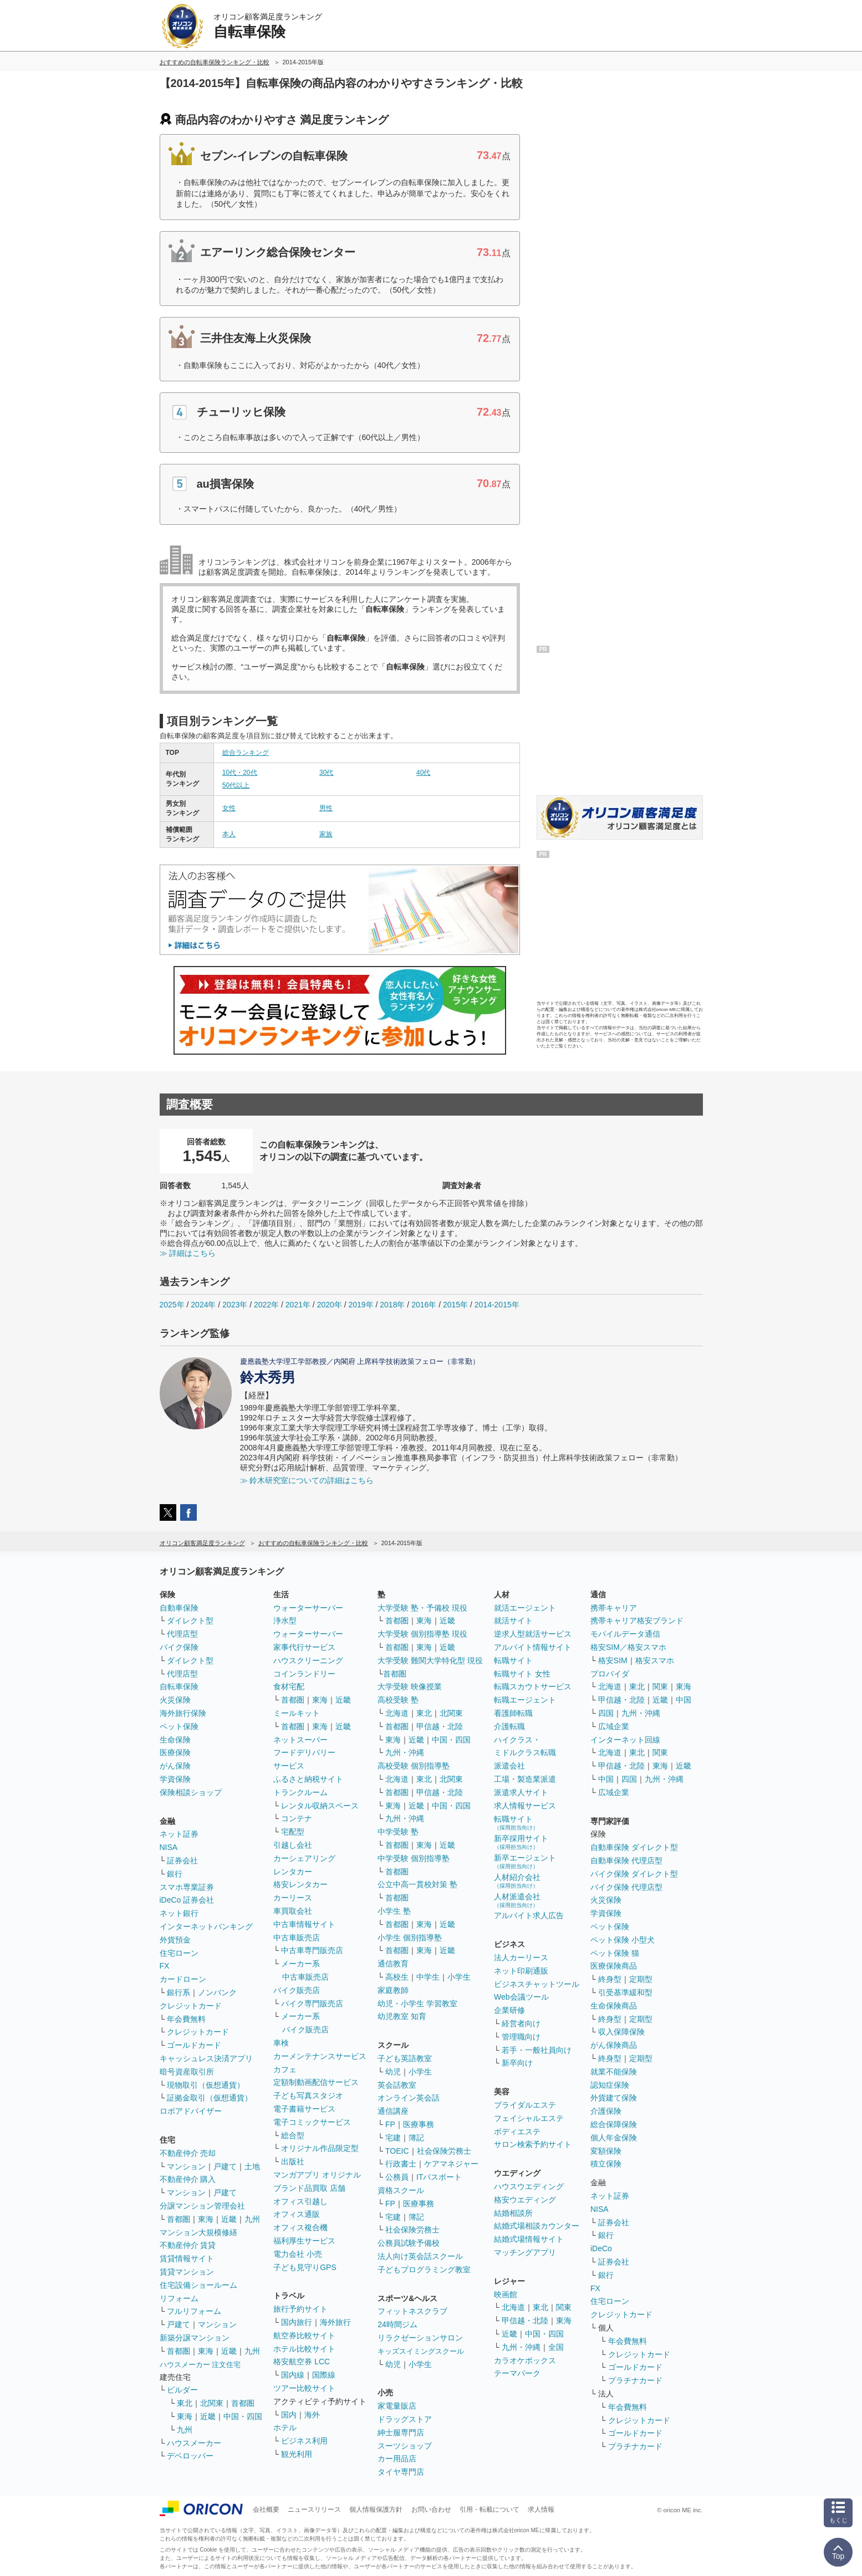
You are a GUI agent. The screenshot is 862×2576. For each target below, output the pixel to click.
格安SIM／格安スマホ (628, 1647)
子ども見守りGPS (304, 2267)
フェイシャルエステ (529, 2118)
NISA (169, 1847)
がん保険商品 (613, 2045)
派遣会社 (509, 1765)
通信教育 (393, 1963)
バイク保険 (179, 1647)
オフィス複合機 (300, 2227)
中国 (683, 1699)
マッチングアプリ (525, 2252)
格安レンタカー (300, 1884)
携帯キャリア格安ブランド (637, 1620)
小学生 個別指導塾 (410, 1937)
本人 (229, 834)
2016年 (423, 1304)
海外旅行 (335, 2322)
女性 (229, 808)
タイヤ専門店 (401, 2471)
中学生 (428, 1976)
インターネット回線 (625, 1739)
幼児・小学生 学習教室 (417, 2003)
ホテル (285, 2427)
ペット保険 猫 (614, 1953)
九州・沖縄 (404, 1752)
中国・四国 (242, 2416)
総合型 (292, 2135)
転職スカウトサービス (533, 1686)
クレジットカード (191, 2005)
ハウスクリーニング (308, 1660)
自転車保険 (179, 1686)
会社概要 (266, 2509)
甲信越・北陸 (439, 1726)
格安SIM (613, 1660)
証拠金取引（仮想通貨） (209, 2097)
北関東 (211, 2403)
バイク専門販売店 (312, 2003)
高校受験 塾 (398, 1699)
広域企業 (613, 1726)
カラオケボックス (525, 2360)
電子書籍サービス (304, 2108)
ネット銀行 (179, 1913)
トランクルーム (300, 1792)
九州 (252, 2219)
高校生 (397, 1976)
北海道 (397, 1713)
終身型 (609, 1979)
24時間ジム (397, 2324)
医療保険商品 (613, 1965)
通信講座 (393, 2111)
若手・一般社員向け (537, 2050)
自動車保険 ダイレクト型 (634, 1847)
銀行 (174, 1873)
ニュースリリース (314, 2509)
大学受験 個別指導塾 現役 (422, 1633)
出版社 (292, 2161)
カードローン (183, 1979)
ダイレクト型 (190, 1620)
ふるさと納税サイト (308, 1779)
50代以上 (235, 785)
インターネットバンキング (206, 1926)
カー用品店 (397, 2458)
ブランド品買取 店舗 (309, 2188)
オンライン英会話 (409, 2097)
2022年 (266, 1304)
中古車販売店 (296, 1937)
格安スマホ (654, 1660)
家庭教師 (393, 1990)
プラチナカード (635, 2380)
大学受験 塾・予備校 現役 (422, 1607)
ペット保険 (179, 1726)
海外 (312, 2414)
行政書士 (400, 2163)
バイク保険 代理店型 (626, 1887)
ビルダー (182, 2389)
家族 (326, 834)
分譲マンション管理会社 (202, 2205)
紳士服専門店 (401, 2432)
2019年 (360, 1304)
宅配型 (292, 1831)
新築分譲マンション (194, 2337)
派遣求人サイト (521, 1792)
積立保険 (605, 2163)
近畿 (229, 2219)
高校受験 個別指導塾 (414, 1765)
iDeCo (601, 2248)
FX (165, 1965)
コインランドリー (304, 1673)
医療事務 (418, 2124)
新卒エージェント (525, 1861)
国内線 (292, 2374)
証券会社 (182, 1860)
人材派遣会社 (517, 1900)
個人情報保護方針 (375, 2509)
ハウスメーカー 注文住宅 (200, 2364)
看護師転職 (513, 1713)
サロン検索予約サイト (533, 2144)
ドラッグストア (405, 2419)
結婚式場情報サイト (529, 2239)
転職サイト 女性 (522, 1673)
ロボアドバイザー (191, 2111)
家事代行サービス (304, 1647)
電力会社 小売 (297, 2254)
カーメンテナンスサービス (319, 2056)
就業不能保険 (613, 2071)
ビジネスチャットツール (536, 1984)
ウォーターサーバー (308, 1607)
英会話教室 (397, 2085)
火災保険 (175, 1699)
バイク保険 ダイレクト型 (634, 1873)
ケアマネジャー (451, 2163)
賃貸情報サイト (187, 2258)
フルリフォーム (194, 2311)
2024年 (203, 1304)
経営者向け (521, 2023)
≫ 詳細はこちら (188, 1253)
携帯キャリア (613, 1607)
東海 (205, 2219)
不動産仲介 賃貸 (188, 2245)
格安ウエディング (525, 2199)
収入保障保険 (621, 2031)
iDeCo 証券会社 (187, 1899)
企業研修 (509, 2010)
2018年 (392, 1304)
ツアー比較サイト (304, 2388)
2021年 (297, 1304)
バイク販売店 (296, 1990)
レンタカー (292, 1871)
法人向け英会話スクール (420, 2256)
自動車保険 (179, 1607)
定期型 (640, 1979)
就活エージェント (525, 1607)
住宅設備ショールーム (198, 2285)
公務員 (397, 2177)
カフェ (285, 2069)
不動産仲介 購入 (188, 2179)
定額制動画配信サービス (316, 2082)
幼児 (393, 2071)
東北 (184, 2403)
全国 (556, 2347)
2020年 (329, 1304)
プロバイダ (609, 1673)
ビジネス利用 (304, 2440)
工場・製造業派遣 (525, 1779)
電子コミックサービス (312, 2122)
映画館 (505, 2294)
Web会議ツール (521, 1996)
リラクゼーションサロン (420, 2337)
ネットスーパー (300, 1739)
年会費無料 (186, 2019)
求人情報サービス (525, 1805)
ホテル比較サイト (304, 2348)
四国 (606, 1713)
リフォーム (179, 2298)
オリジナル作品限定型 (320, 2148)
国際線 (323, 2374)
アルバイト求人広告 (529, 1915)
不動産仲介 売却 (188, 2153)
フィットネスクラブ (412, 2311)
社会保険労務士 (444, 2150)
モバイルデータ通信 (625, 1633)
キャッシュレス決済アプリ (206, 2058)
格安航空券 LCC (301, 2361)
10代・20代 (239, 772)
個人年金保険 (613, 2137)
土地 (252, 2166)
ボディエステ (517, 2131)
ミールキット (296, 1713)
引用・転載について (489, 2509)
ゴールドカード (194, 2045)
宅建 (393, 2137)
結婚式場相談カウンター (536, 2225)
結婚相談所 (513, 2213)
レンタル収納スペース (320, 1805)
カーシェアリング (304, 1858)
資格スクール (401, 2190)
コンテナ (296, 1818)
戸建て (225, 2166)
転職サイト (513, 1660)
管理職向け (521, 2036)
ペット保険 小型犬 (622, 1939)
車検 (281, 2042)
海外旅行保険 (183, 1713)
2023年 (234, 1304)
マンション (186, 2166)
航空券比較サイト (304, 2335)
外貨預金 (175, 1939)
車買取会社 (292, 1911)
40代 (423, 772)
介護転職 (509, 1726)
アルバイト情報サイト (533, 1647)
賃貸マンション (187, 2271)
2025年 (172, 1304)
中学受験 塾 (398, 1831)
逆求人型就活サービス (533, 1633)
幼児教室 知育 (402, 2016)
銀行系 (178, 1992)
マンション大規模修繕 (198, 2232)
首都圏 (178, 2219)
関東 (564, 2307)
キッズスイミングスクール (421, 2351)
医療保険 (175, 1752)
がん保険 (175, 1765)
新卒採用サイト (521, 1842)
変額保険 (605, 2150)
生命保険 (175, 1739)
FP (390, 2124)
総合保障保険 (613, 2124)
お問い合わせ (431, 2509)
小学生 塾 (394, 1911)
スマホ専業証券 (187, 1887)
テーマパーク (517, 2373)
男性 (326, 808)
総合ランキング (245, 753)
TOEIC (397, 2150)
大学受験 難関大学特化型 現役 (430, 1660)
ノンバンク (217, 1992)
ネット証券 (179, 1833)
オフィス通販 (296, 2214)
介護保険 (605, 2111)
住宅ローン (179, 1953)
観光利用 (296, 2454)
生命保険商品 (613, 2005)
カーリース (292, 1897)
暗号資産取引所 (187, 2071)
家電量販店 (397, 2405)
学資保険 (175, 1779)
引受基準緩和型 (625, 1992)
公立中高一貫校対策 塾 (417, 1884)
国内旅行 (296, 2322)
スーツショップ (405, 2445)
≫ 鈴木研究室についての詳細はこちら (307, 1480)
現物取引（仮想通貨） (205, 2085)
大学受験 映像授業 (410, 1686)
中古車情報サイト (304, 1924)
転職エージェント (525, 1699)
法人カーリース (521, 1957)
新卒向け (517, 2062)
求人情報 (541, 2509)
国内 (289, 2414)
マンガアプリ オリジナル (317, 2174)
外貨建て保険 (613, 2097)
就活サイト (513, 1620)
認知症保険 (609, 2085)
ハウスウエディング (529, 2186)
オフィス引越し (300, 2201)
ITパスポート (439, 2177)
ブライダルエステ (525, 2104)
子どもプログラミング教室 (424, 2269)
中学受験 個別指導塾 (414, 1858)
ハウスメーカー (194, 2443)
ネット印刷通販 (521, 1970)
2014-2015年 (497, 1304)
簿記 (416, 2137)
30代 (326, 772)
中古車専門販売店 (312, 1950)
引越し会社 (292, 1845)
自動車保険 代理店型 (626, 1860)
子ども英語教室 (405, 2058)
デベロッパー (190, 2455)
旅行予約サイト (300, 2308)
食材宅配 (288, 1686)
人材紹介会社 (517, 1881)
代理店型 (182, 1633)
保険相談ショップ (191, 1792)
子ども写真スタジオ (308, 2095)
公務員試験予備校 (409, 2242)
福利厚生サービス (304, 2240)
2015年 (455, 1304)
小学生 (459, 1976)
